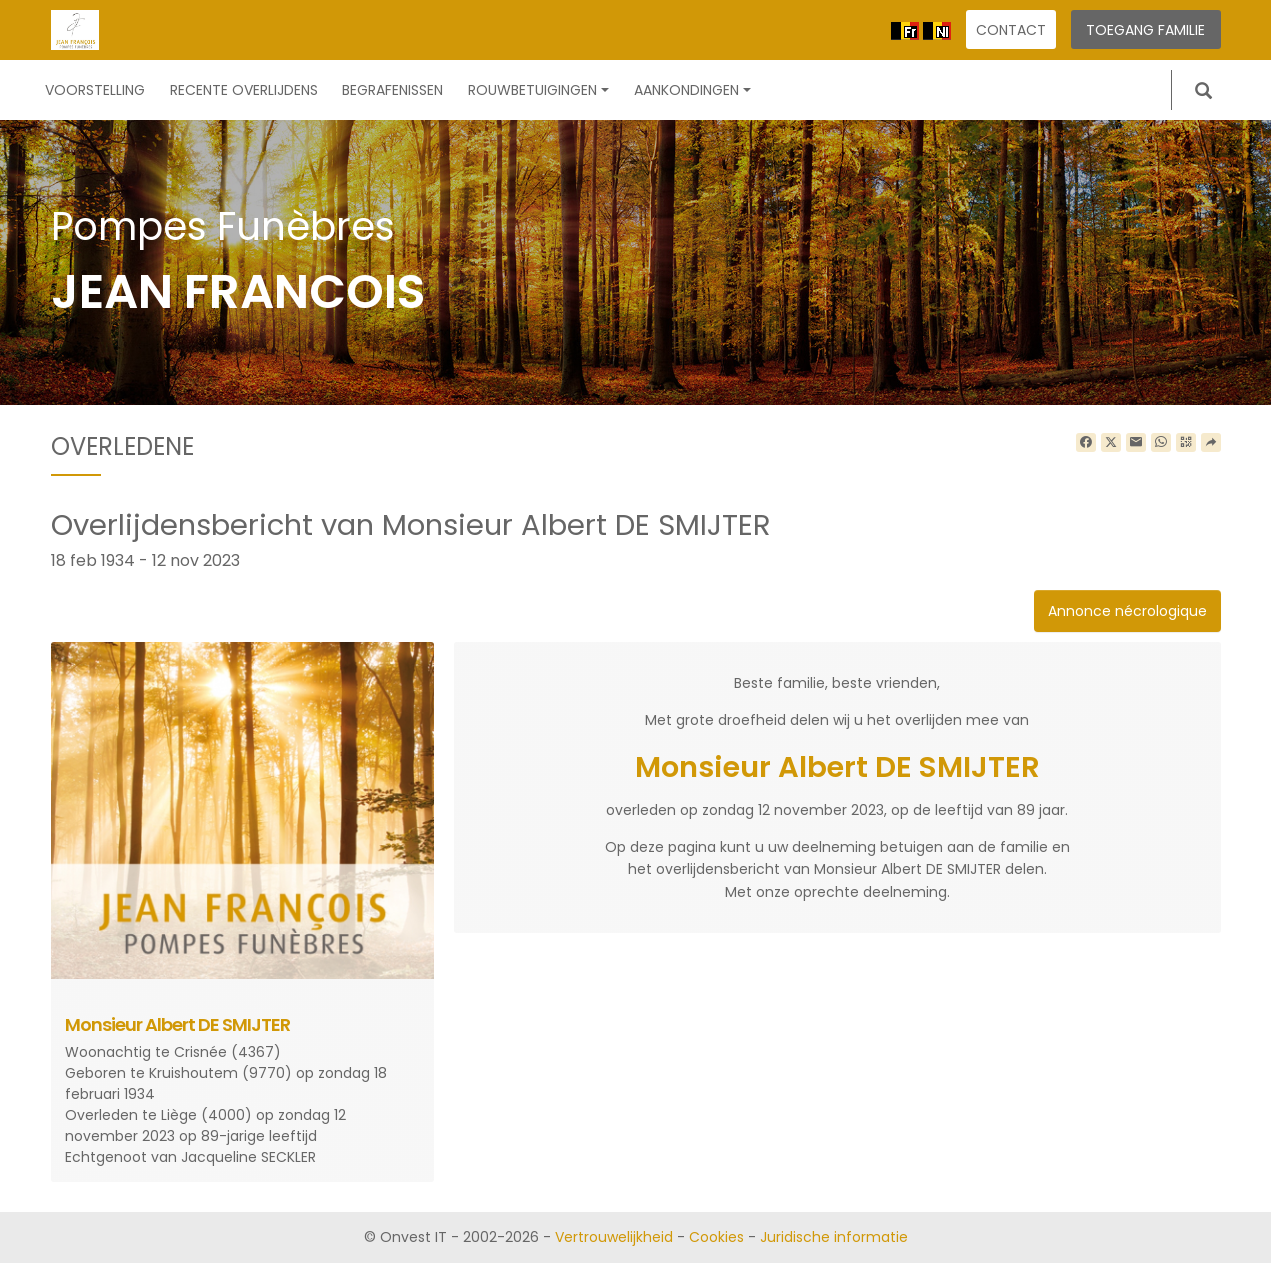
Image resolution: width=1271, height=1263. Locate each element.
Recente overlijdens (244, 90)
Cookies (716, 1237)
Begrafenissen (392, 90)
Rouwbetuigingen (538, 90)
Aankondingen (692, 90)
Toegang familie (1145, 30)
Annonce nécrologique (1127, 611)
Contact (1011, 30)
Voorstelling (95, 90)
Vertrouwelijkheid (614, 1237)
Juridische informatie (834, 1237)
